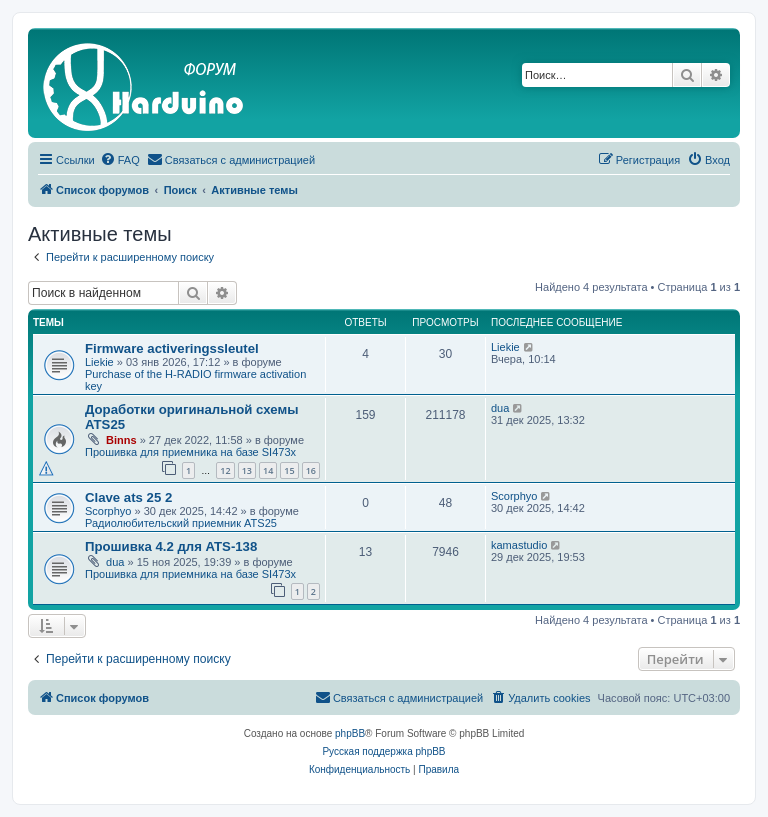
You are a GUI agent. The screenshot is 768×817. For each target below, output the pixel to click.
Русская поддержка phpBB (383, 751)
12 (225, 470)
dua (500, 408)
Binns (121, 440)
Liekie (99, 362)
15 (289, 470)
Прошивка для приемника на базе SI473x (190, 452)
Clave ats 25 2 (128, 497)
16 (311, 470)
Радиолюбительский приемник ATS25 (181, 523)
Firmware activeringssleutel (172, 348)
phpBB (350, 733)
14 (268, 470)
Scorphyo (108, 511)
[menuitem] (120, 160)
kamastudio (519, 545)
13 (247, 470)
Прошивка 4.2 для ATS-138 (171, 546)
